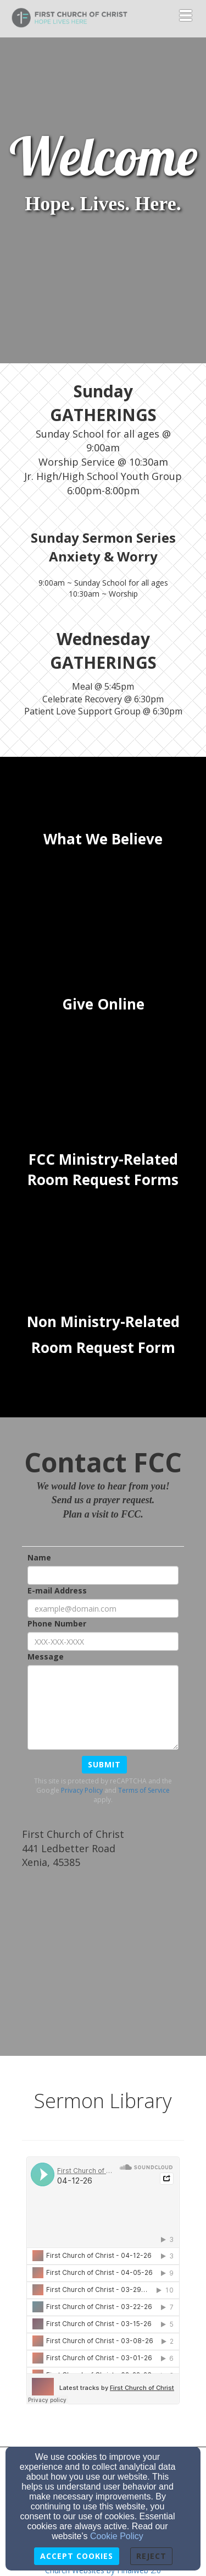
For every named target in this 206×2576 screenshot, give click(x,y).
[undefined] (103, 839)
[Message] (103, 1707)
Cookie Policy (116, 2536)
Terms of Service (144, 1790)
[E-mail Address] (103, 1608)
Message (45, 1656)
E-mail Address (57, 1590)
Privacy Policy (82, 1790)
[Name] (103, 1575)
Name (39, 1557)
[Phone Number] (103, 1641)
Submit (104, 1764)
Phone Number (56, 1623)
